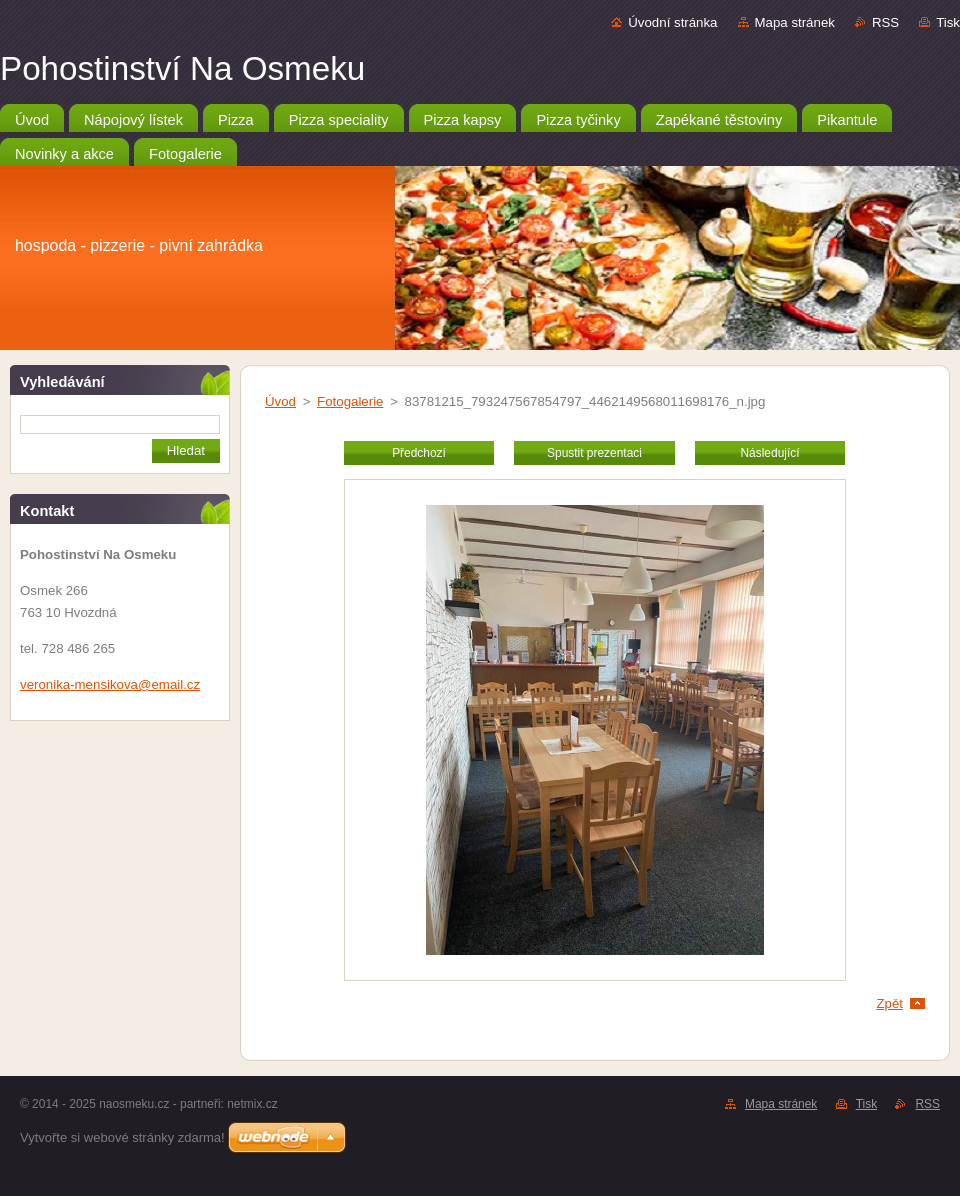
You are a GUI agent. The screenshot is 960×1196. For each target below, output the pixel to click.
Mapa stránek (795, 22)
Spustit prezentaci (594, 453)
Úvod (280, 401)
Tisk (948, 22)
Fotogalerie (350, 401)
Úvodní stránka (672, 22)
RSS (885, 22)
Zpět (889, 1003)
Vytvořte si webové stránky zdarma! (122, 1137)
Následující (769, 453)
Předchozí (419, 453)
